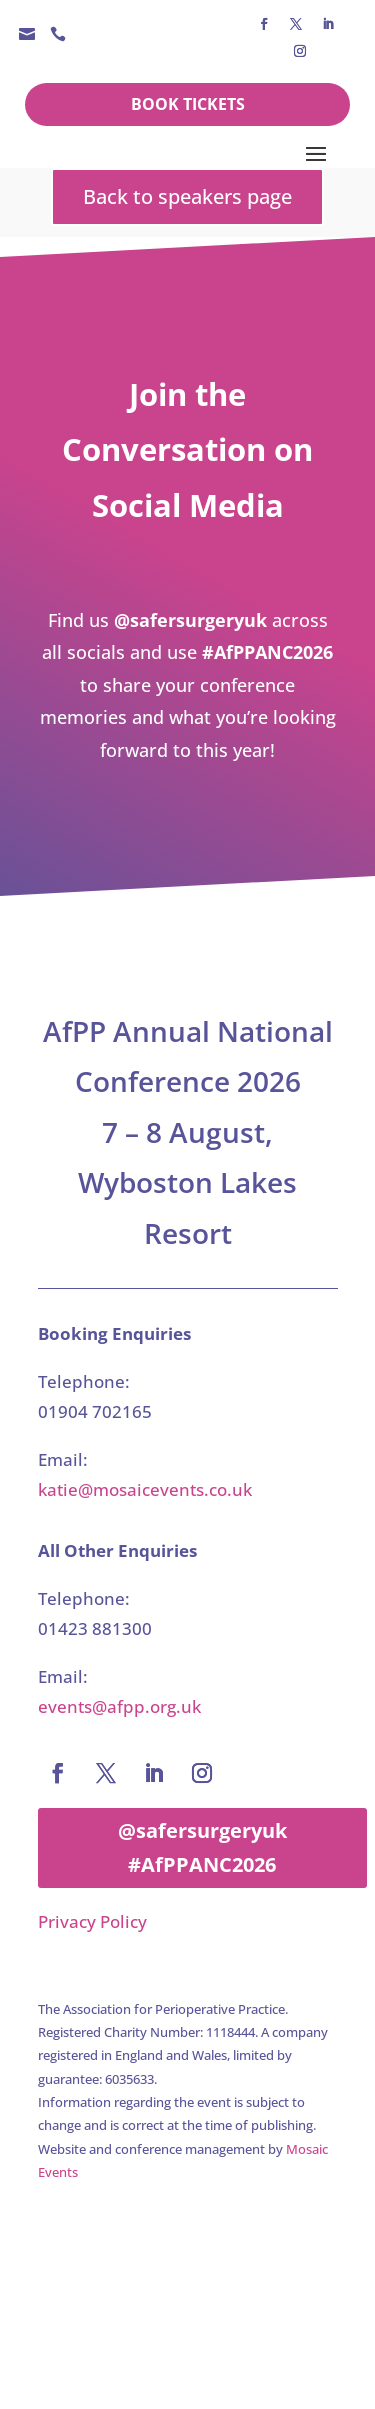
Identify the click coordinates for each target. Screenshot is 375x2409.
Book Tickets (188, 104)
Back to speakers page (187, 196)
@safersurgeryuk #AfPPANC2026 (202, 1847)
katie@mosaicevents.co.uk (145, 1489)
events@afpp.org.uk (119, 1706)
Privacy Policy (92, 1921)
